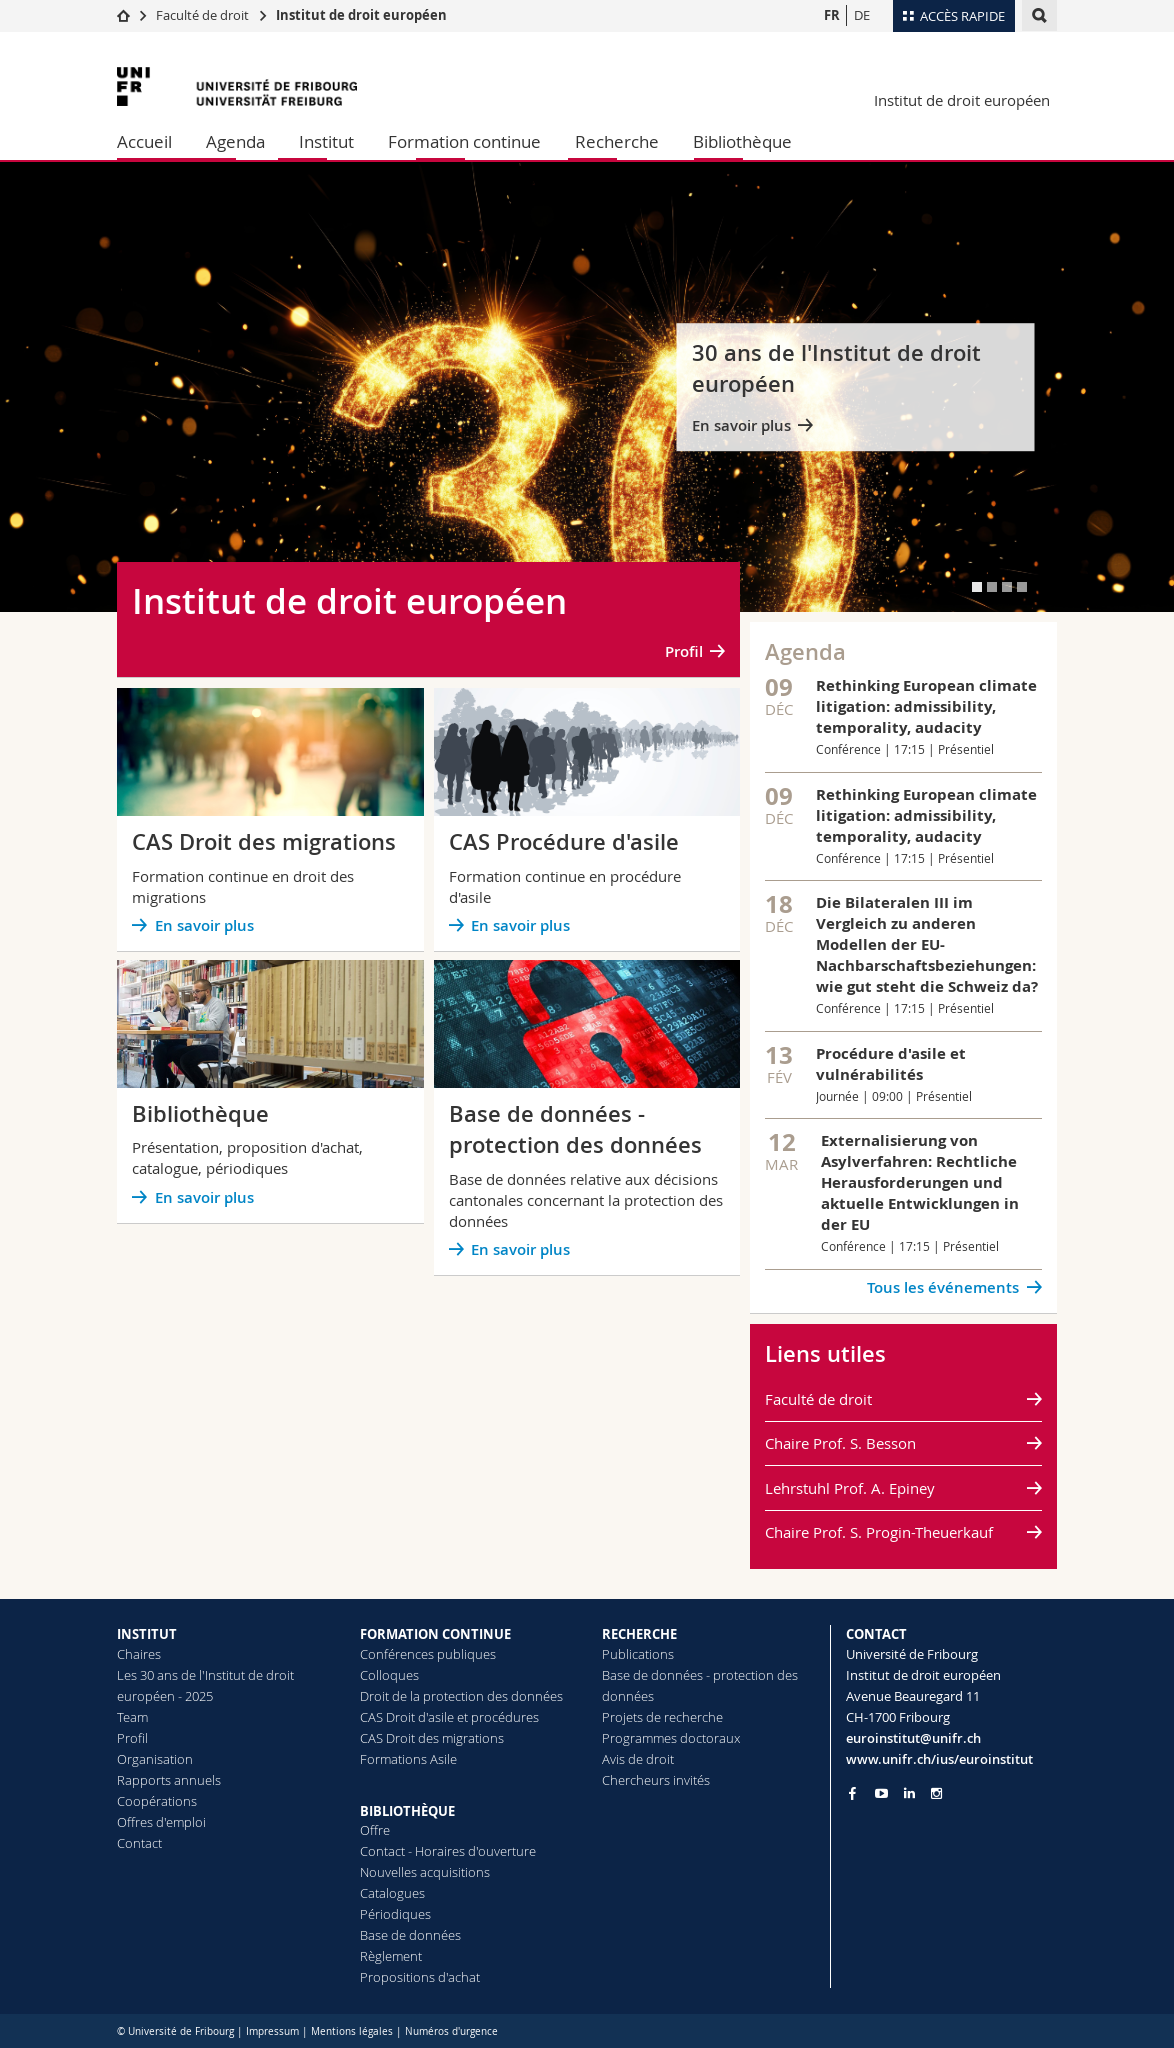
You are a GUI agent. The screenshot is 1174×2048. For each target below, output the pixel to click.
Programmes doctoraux (671, 1738)
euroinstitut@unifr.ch (913, 1738)
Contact (139, 1843)
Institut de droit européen (361, 15)
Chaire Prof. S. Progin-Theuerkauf (879, 1532)
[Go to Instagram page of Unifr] (936, 1793)
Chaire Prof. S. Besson (840, 1443)
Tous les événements (943, 1287)
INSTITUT (147, 1634)
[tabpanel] (587, 387)
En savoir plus (741, 425)
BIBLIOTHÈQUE (407, 1811)
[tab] (977, 587)
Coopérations (157, 1801)
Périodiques (395, 1914)
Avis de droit (638, 1759)
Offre (375, 1830)
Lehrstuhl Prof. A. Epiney (850, 1488)
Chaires (139, 1654)
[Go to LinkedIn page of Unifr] (909, 1793)
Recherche (617, 141)
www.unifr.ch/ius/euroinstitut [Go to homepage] (939, 1759)
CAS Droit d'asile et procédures (449, 1717)
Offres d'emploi (161, 1822)
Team (132, 1717)
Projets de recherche (662, 1717)
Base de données (410, 1935)
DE (862, 15)
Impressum (272, 2031)
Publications (638, 1654)
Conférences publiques (428, 1654)
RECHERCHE (639, 1634)
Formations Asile (408, 1759)
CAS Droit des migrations (432, 1738)
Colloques (389, 1675)
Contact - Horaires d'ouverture (448, 1851)
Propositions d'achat (420, 1977)
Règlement (391, 1956)
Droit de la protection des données (461, 1696)
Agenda (235, 141)
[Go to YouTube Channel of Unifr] (881, 1793)
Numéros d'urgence (451, 2031)
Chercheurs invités (656, 1780)
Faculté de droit (204, 15)
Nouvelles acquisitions (425, 1872)
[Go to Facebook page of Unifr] (852, 1793)
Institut (326, 141)
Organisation (155, 1759)
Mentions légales (352, 2031)
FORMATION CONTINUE (435, 1634)
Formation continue (464, 141)
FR (832, 15)
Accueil (144, 141)
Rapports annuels (169, 1780)
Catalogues (392, 1893)
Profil (684, 651)
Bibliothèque (742, 141)
